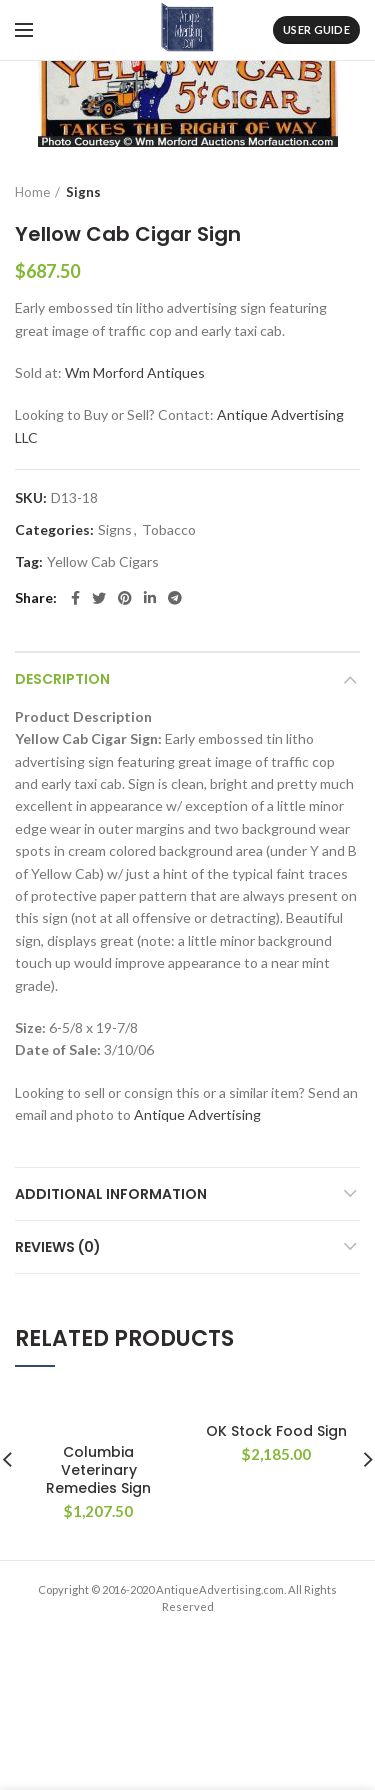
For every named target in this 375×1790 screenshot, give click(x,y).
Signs (83, 192)
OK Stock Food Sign (276, 1431)
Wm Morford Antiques (135, 372)
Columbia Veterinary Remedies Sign (98, 1470)
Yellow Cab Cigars (103, 562)
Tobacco (169, 530)
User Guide (316, 29)
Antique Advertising (197, 1114)
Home (32, 192)
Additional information (111, 1194)
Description (62, 679)
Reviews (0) (58, 1247)
